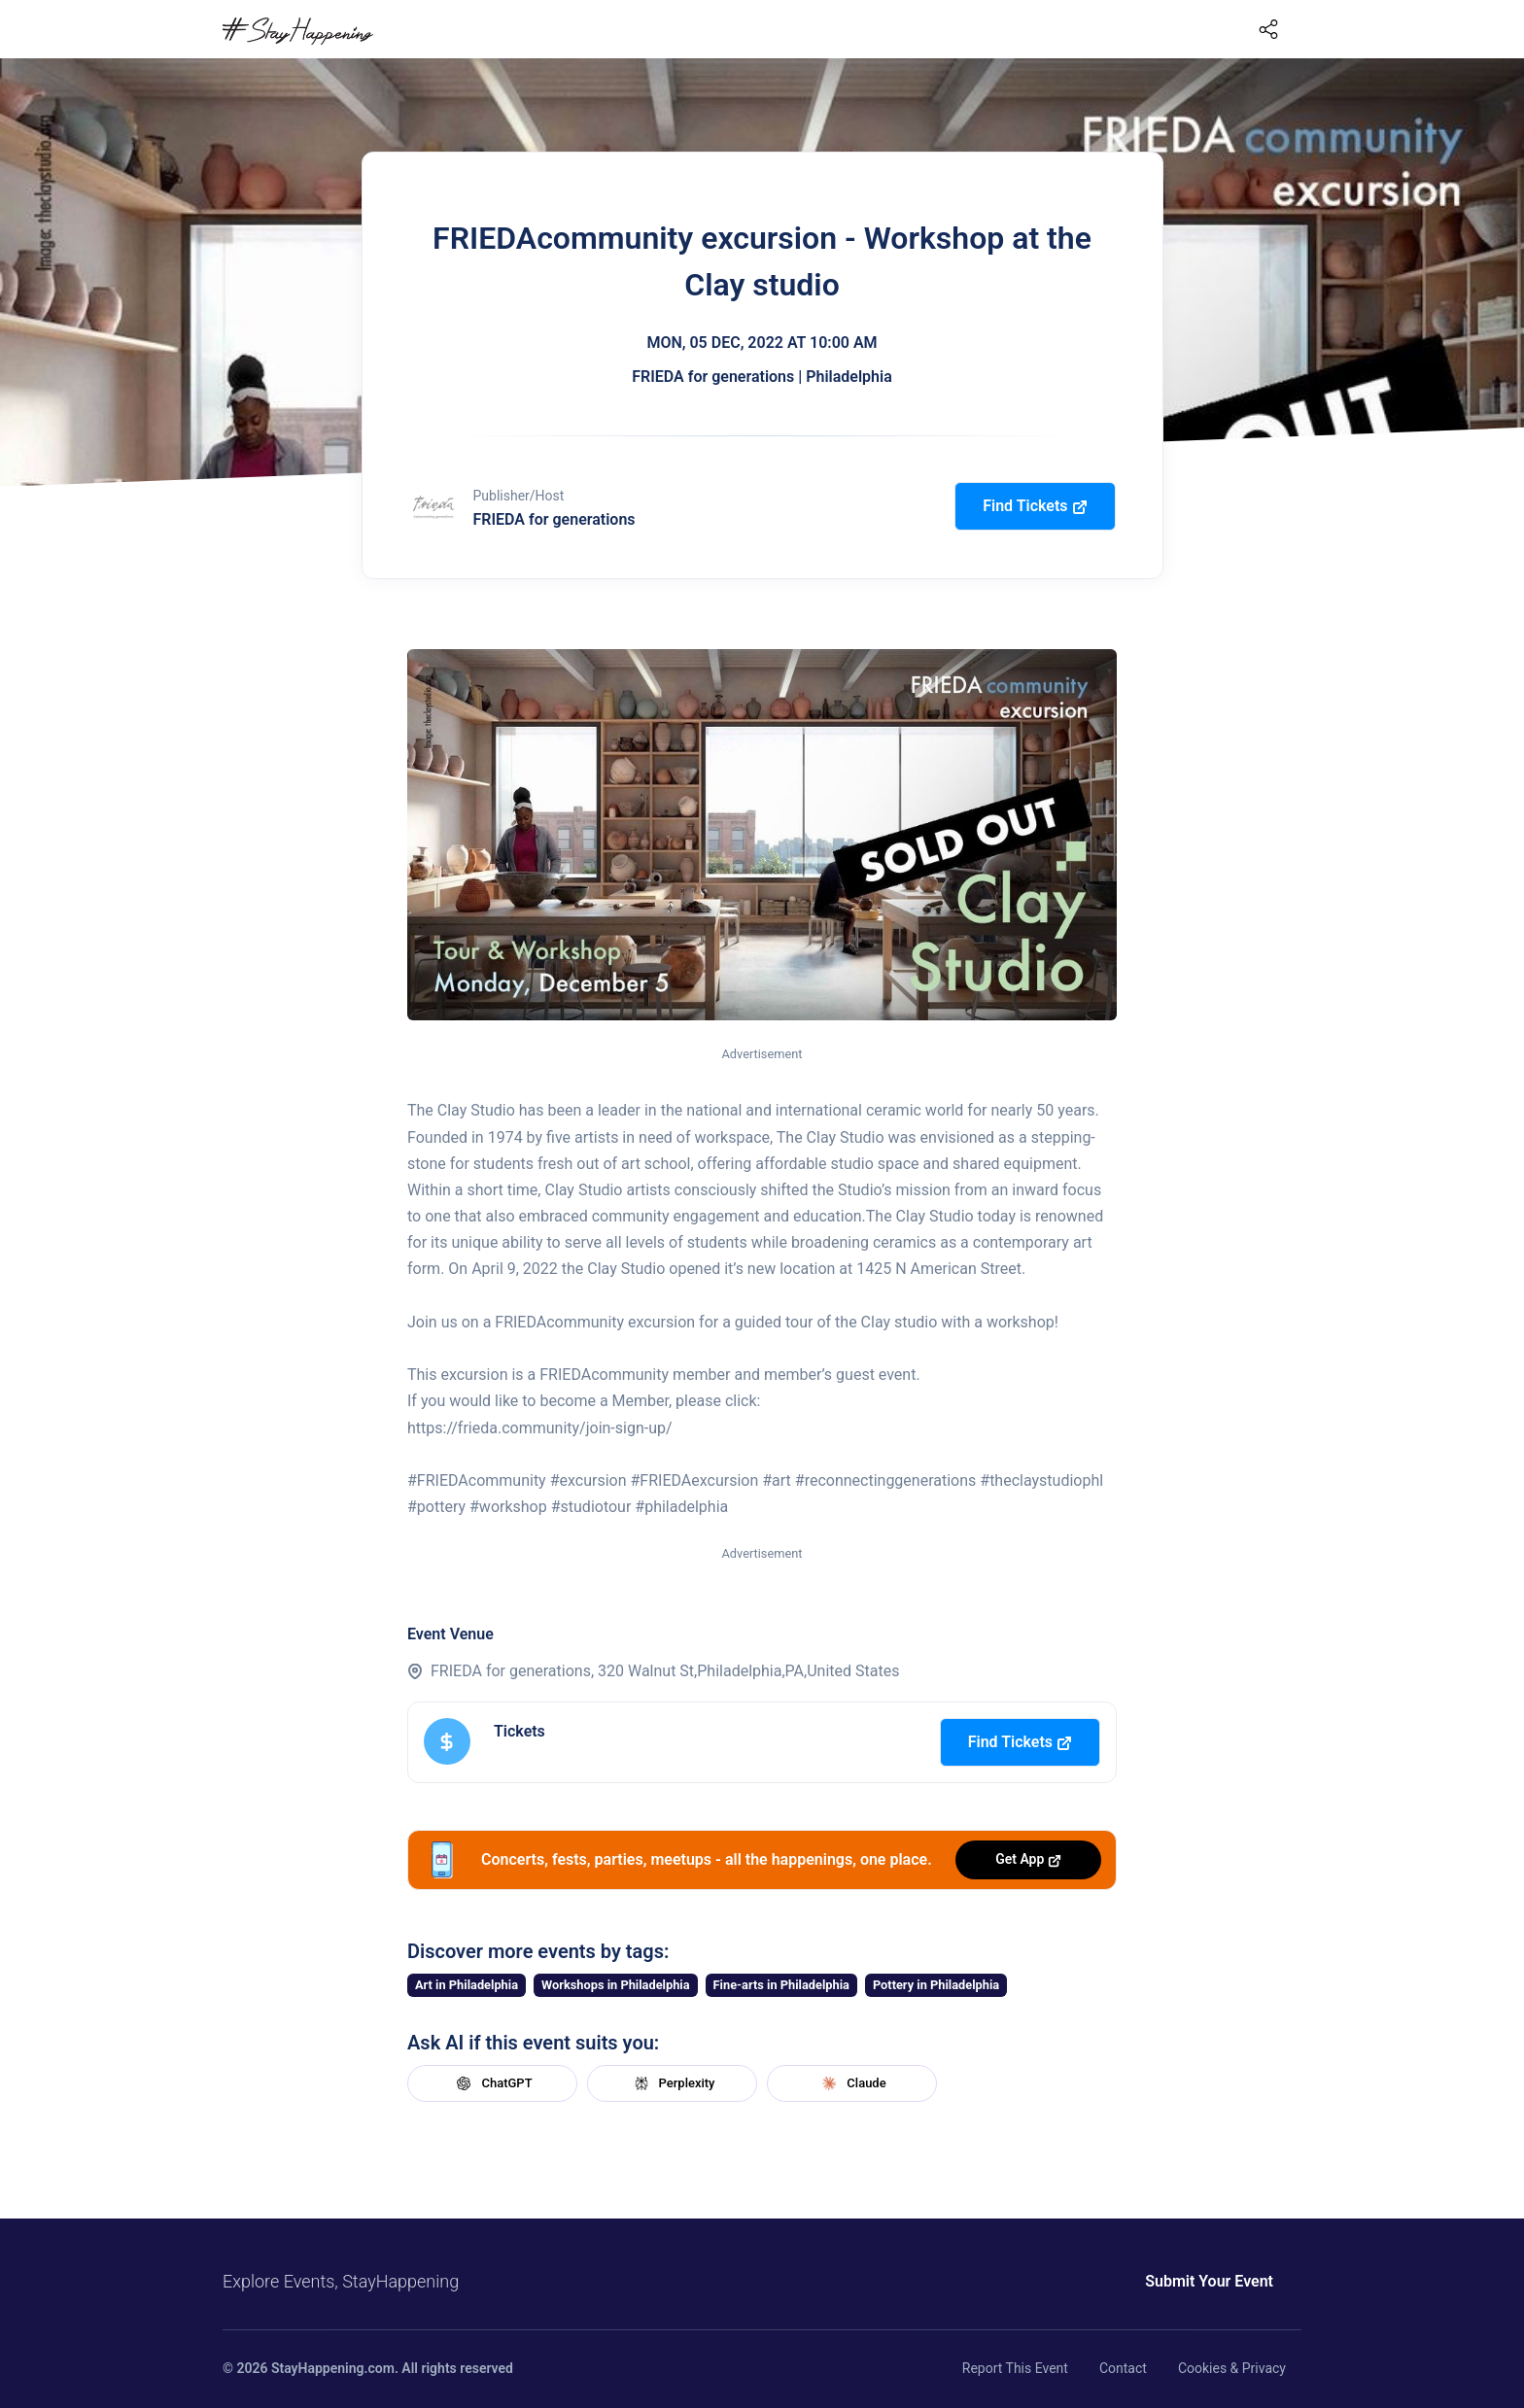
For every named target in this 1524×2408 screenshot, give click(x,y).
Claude (851, 2083)
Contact (1123, 2368)
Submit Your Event (1209, 2281)
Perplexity (672, 2083)
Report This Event (1015, 2368)
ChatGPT (492, 2083)
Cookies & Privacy (1232, 2368)
